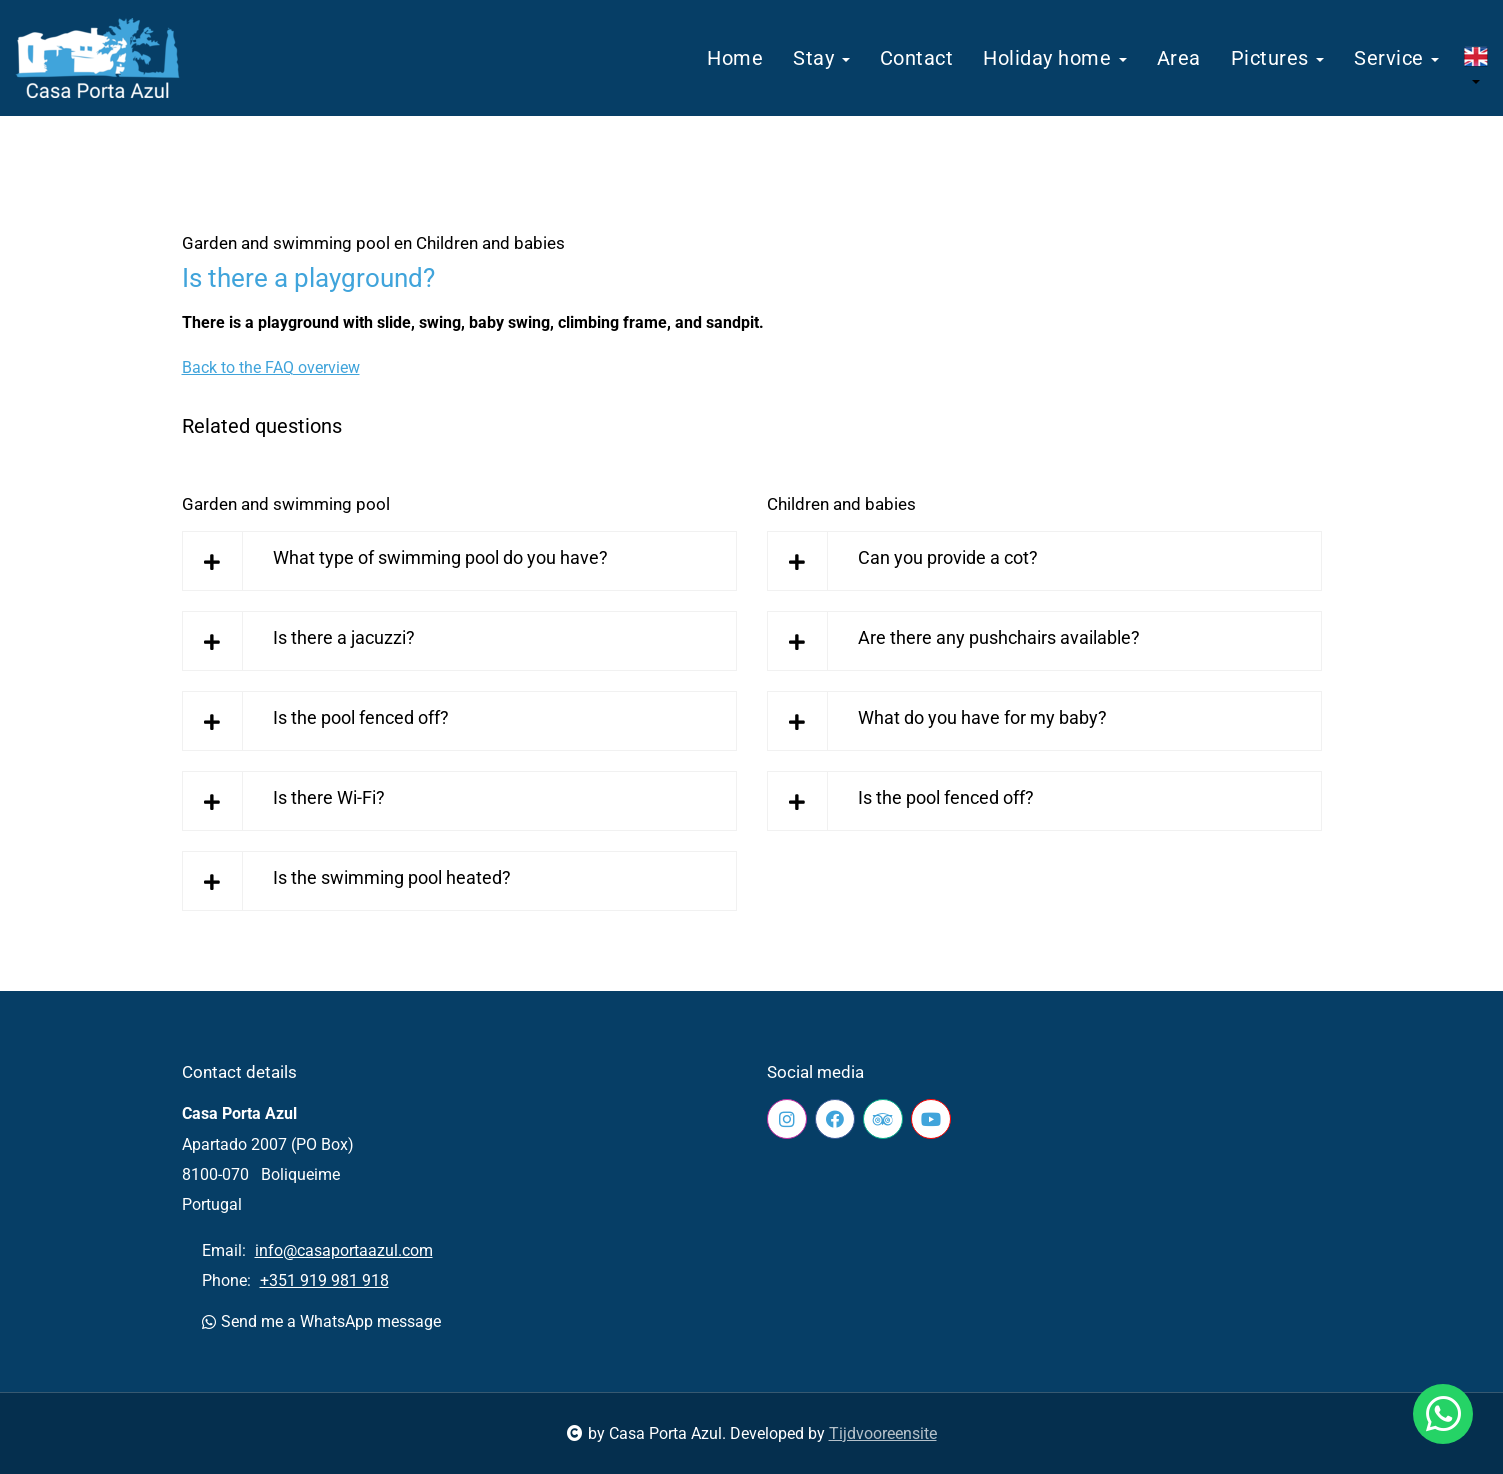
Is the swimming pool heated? (392, 877)
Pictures (1278, 58)
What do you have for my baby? (982, 717)
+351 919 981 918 (324, 1280)
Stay (821, 58)
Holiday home (1055, 58)
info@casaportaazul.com (344, 1250)
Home (735, 58)
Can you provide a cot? (948, 557)
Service (1396, 58)
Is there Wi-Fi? (329, 797)
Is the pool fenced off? (361, 717)
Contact (917, 58)
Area (1179, 58)
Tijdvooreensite (883, 1433)
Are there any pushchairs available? (999, 637)
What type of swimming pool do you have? (440, 557)
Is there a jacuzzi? (344, 637)
